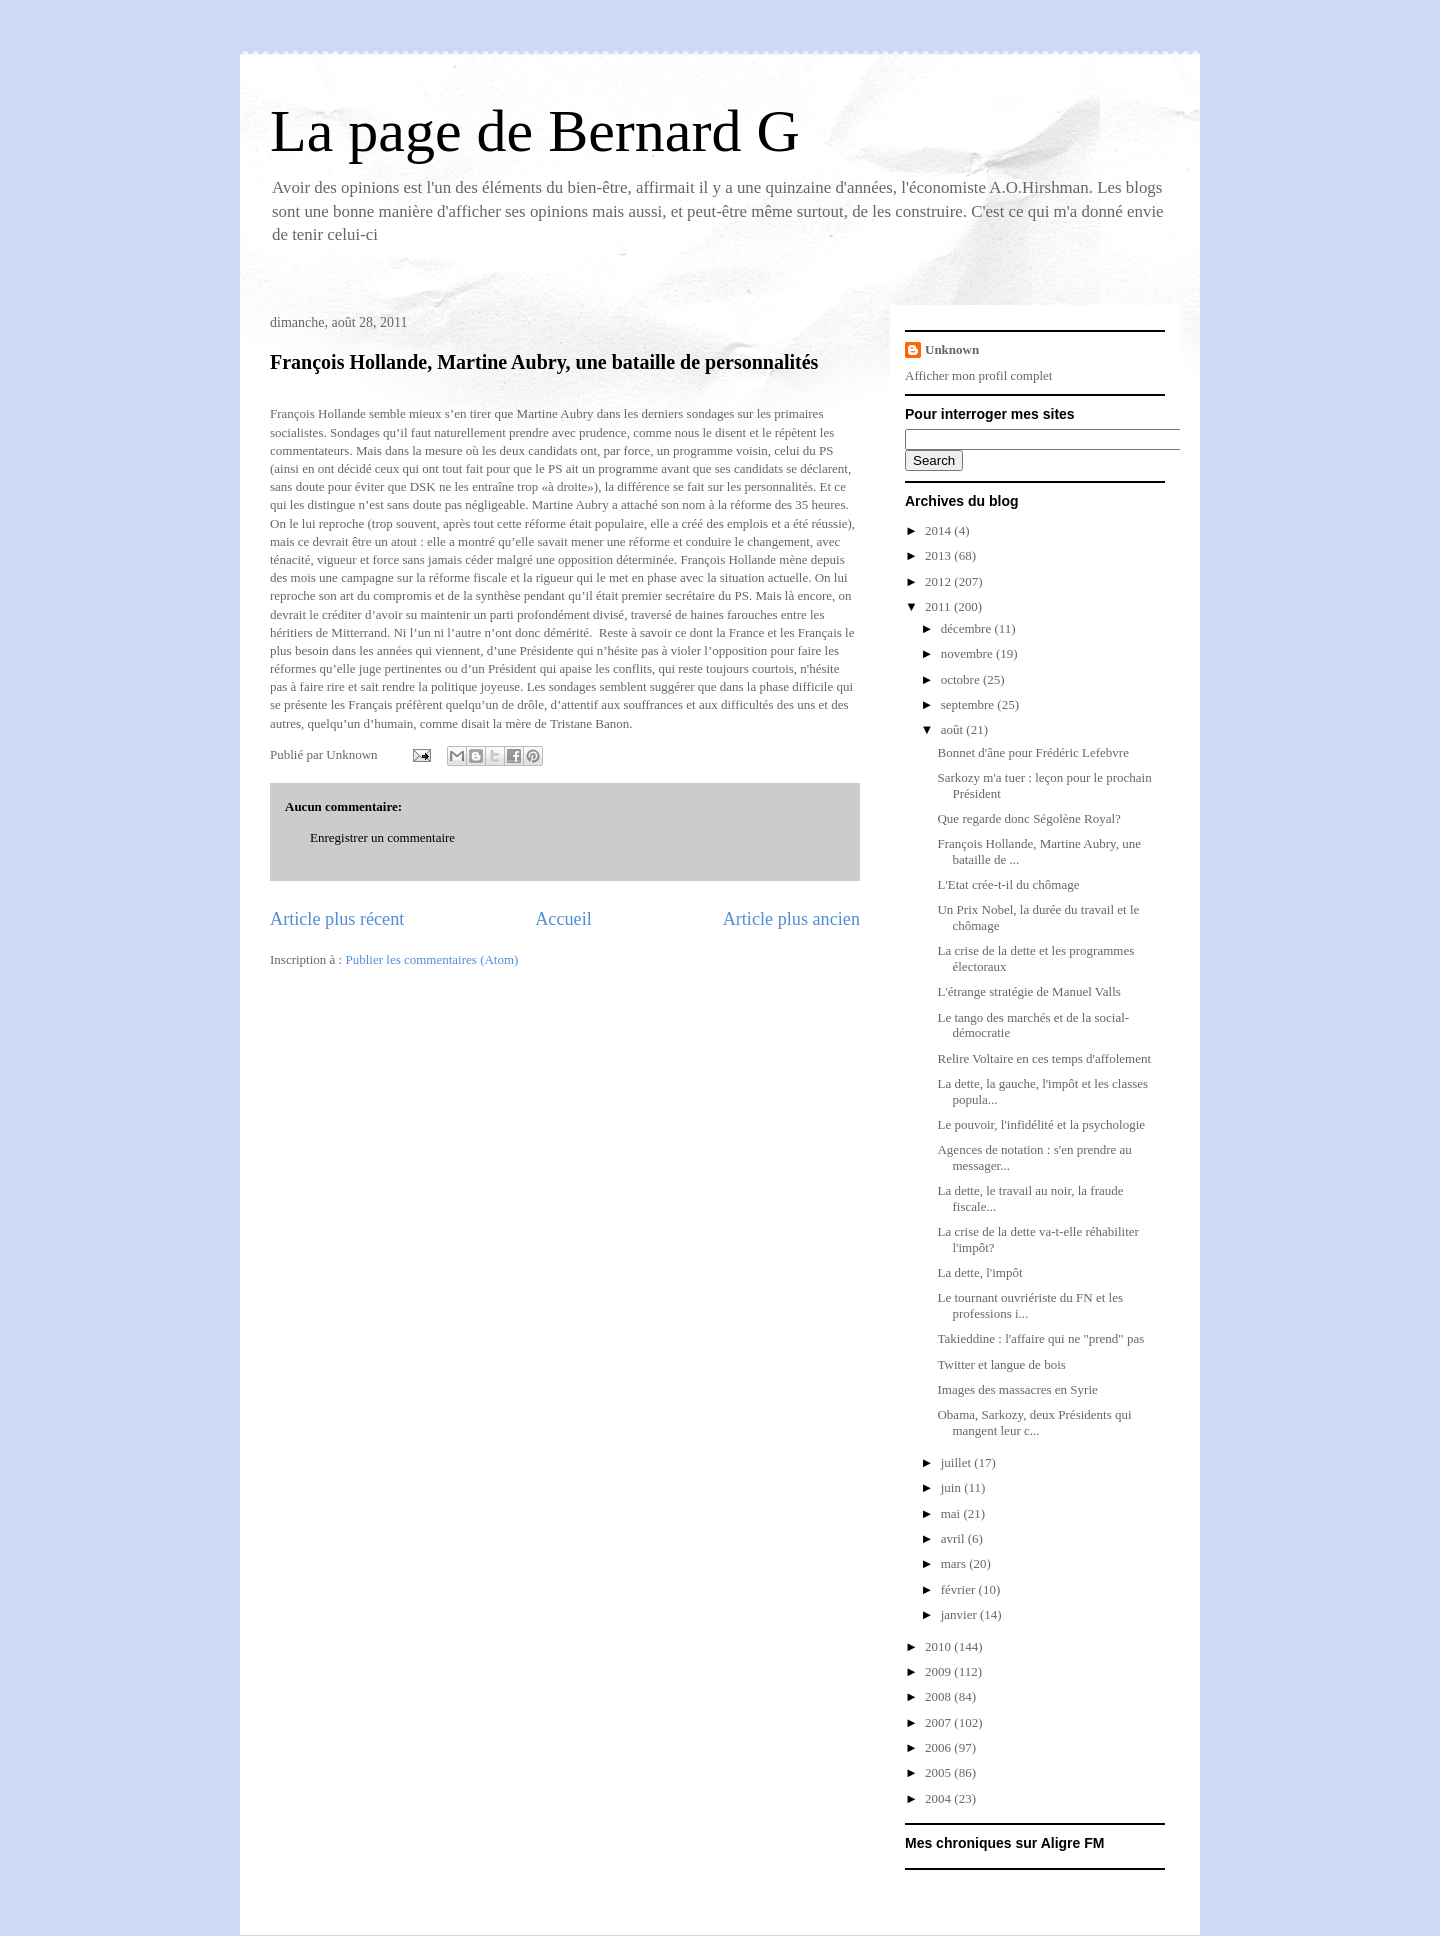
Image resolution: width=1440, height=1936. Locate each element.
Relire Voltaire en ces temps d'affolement (1044, 1058)
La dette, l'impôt (979, 1272)
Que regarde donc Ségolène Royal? (1028, 818)
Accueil (563, 919)
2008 (939, 1696)
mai (952, 1513)
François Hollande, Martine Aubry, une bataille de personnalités (544, 362)
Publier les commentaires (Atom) (431, 959)
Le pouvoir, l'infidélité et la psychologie (1041, 1124)
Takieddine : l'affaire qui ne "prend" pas (1040, 1338)
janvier (960, 1614)
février (960, 1589)
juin (952, 1487)
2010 (939, 1646)
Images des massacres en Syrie (1017, 1389)
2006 (939, 1747)
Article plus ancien (791, 919)
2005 (939, 1772)
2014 (939, 530)
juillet (958, 1462)
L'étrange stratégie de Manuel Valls (1028, 991)
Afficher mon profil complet (978, 375)
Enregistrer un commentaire (382, 837)
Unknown (952, 349)
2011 (939, 606)
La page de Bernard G (535, 131)
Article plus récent (337, 919)
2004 (939, 1798)
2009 (939, 1671)
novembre (968, 653)
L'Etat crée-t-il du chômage (1008, 884)
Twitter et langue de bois (1001, 1364)
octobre (962, 679)
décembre (968, 628)
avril (954, 1538)
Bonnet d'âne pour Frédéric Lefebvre (1032, 752)
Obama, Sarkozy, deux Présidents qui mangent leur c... (1034, 1422)
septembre (969, 704)
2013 (939, 555)
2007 (939, 1722)
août (954, 729)
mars (955, 1563)
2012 (939, 581)
